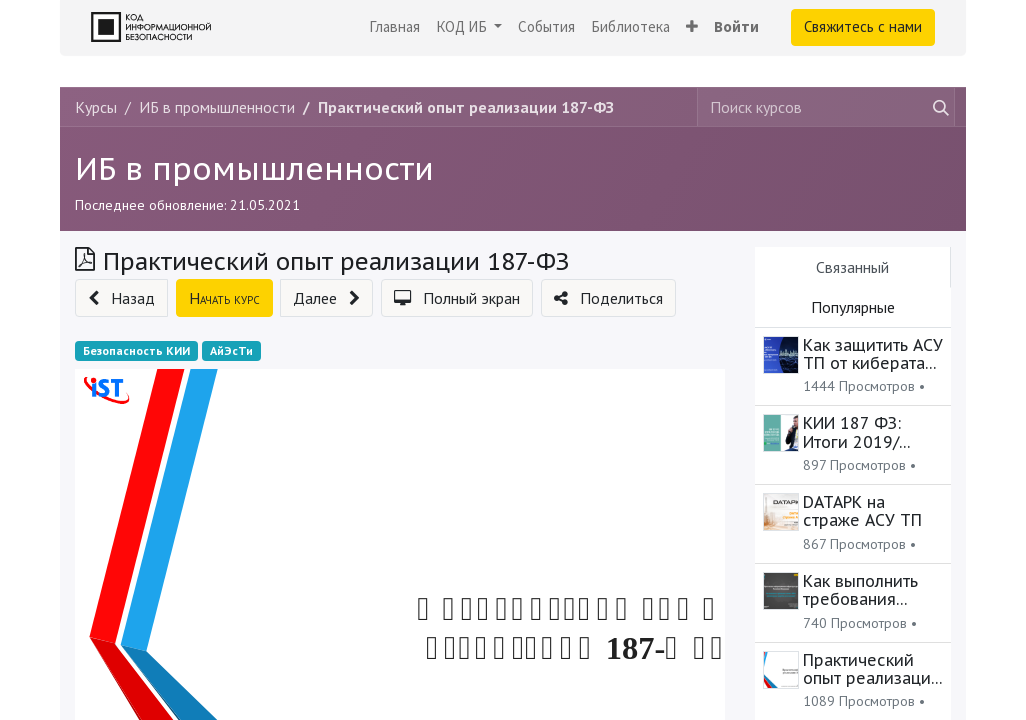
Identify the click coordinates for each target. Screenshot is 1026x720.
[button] (692, 27)
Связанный (852, 267)
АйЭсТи (231, 350)
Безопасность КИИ (136, 350)
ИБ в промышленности (254, 168)
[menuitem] (394, 27)
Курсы (96, 107)
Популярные (853, 307)
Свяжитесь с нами (863, 26)
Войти (736, 26)
